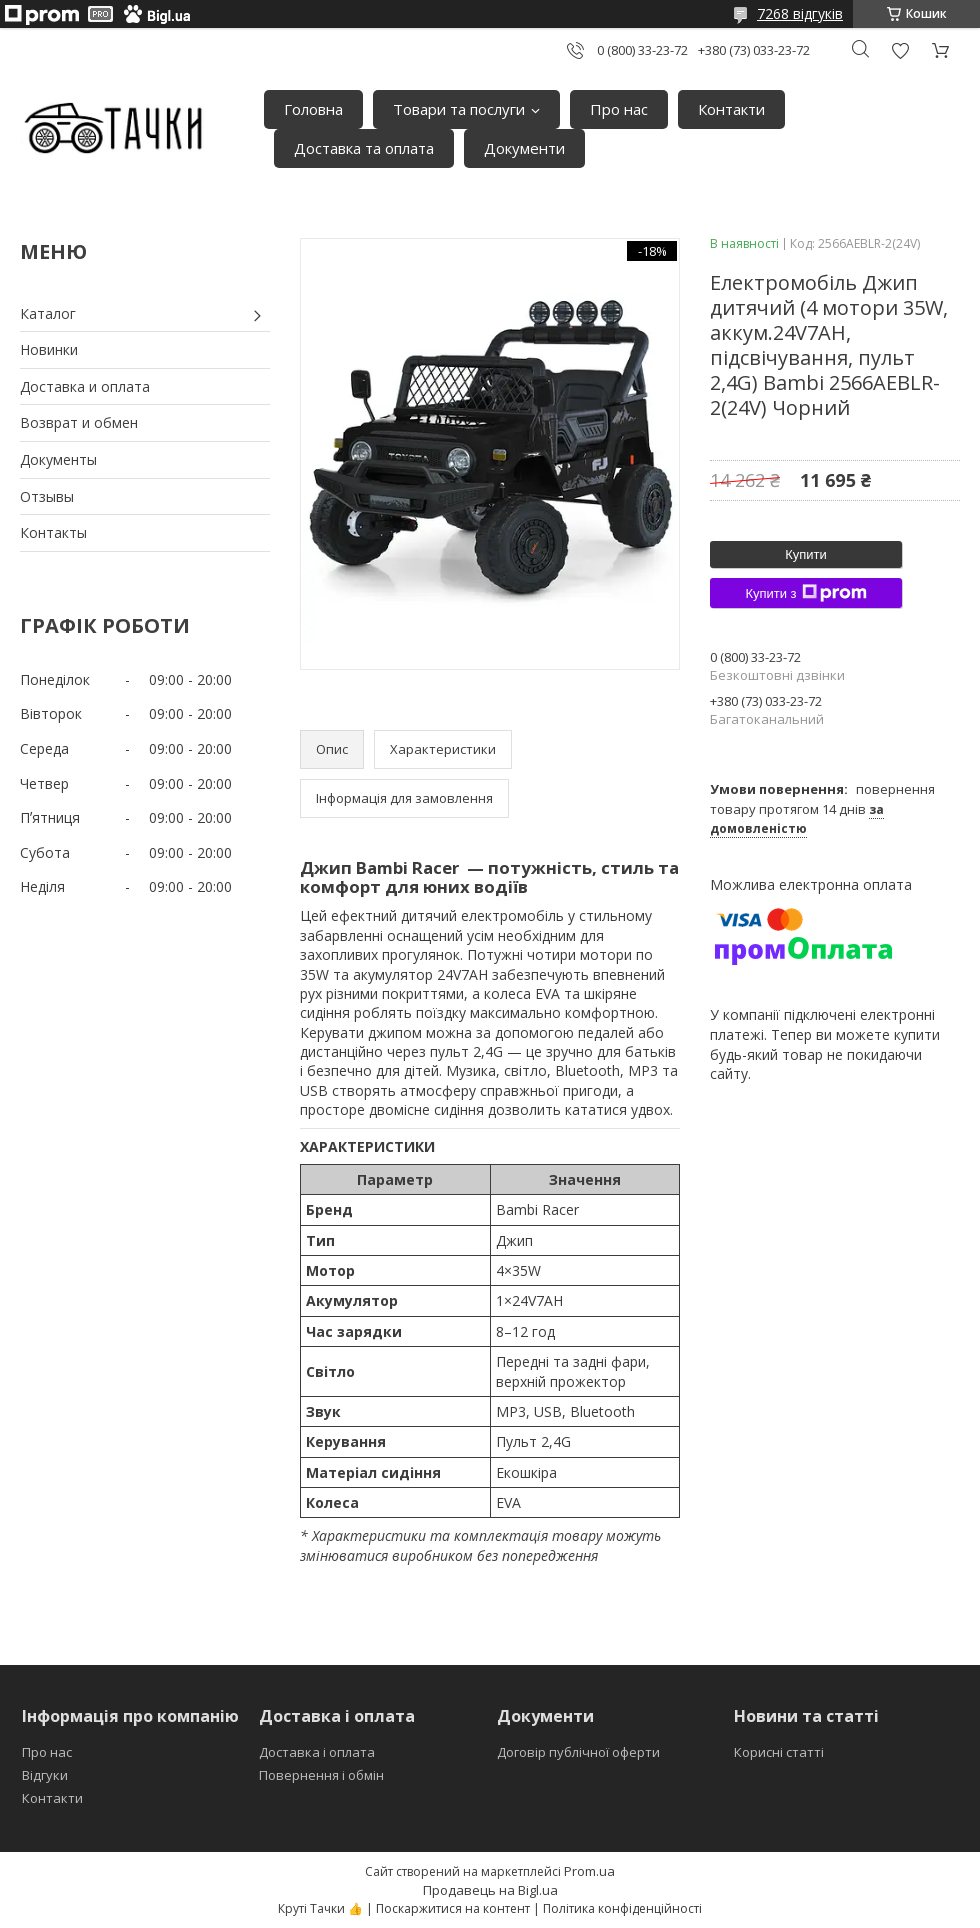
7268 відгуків (800, 13)
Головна (313, 109)
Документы (58, 459)
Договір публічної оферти (578, 1752)
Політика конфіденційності (622, 1908)
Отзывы (47, 496)
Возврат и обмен (79, 422)
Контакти (731, 109)
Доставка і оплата (317, 1752)
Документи (524, 148)
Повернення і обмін (321, 1775)
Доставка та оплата (364, 148)
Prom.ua (589, 1871)
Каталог (48, 313)
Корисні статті (779, 1752)
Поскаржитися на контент (453, 1908)
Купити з (805, 593)
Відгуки (45, 1775)
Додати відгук (900, 50)
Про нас (619, 109)
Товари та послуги (459, 109)
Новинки (49, 349)
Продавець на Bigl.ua (490, 1890)
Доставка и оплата (85, 386)
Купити (806, 554)
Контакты (53, 532)
